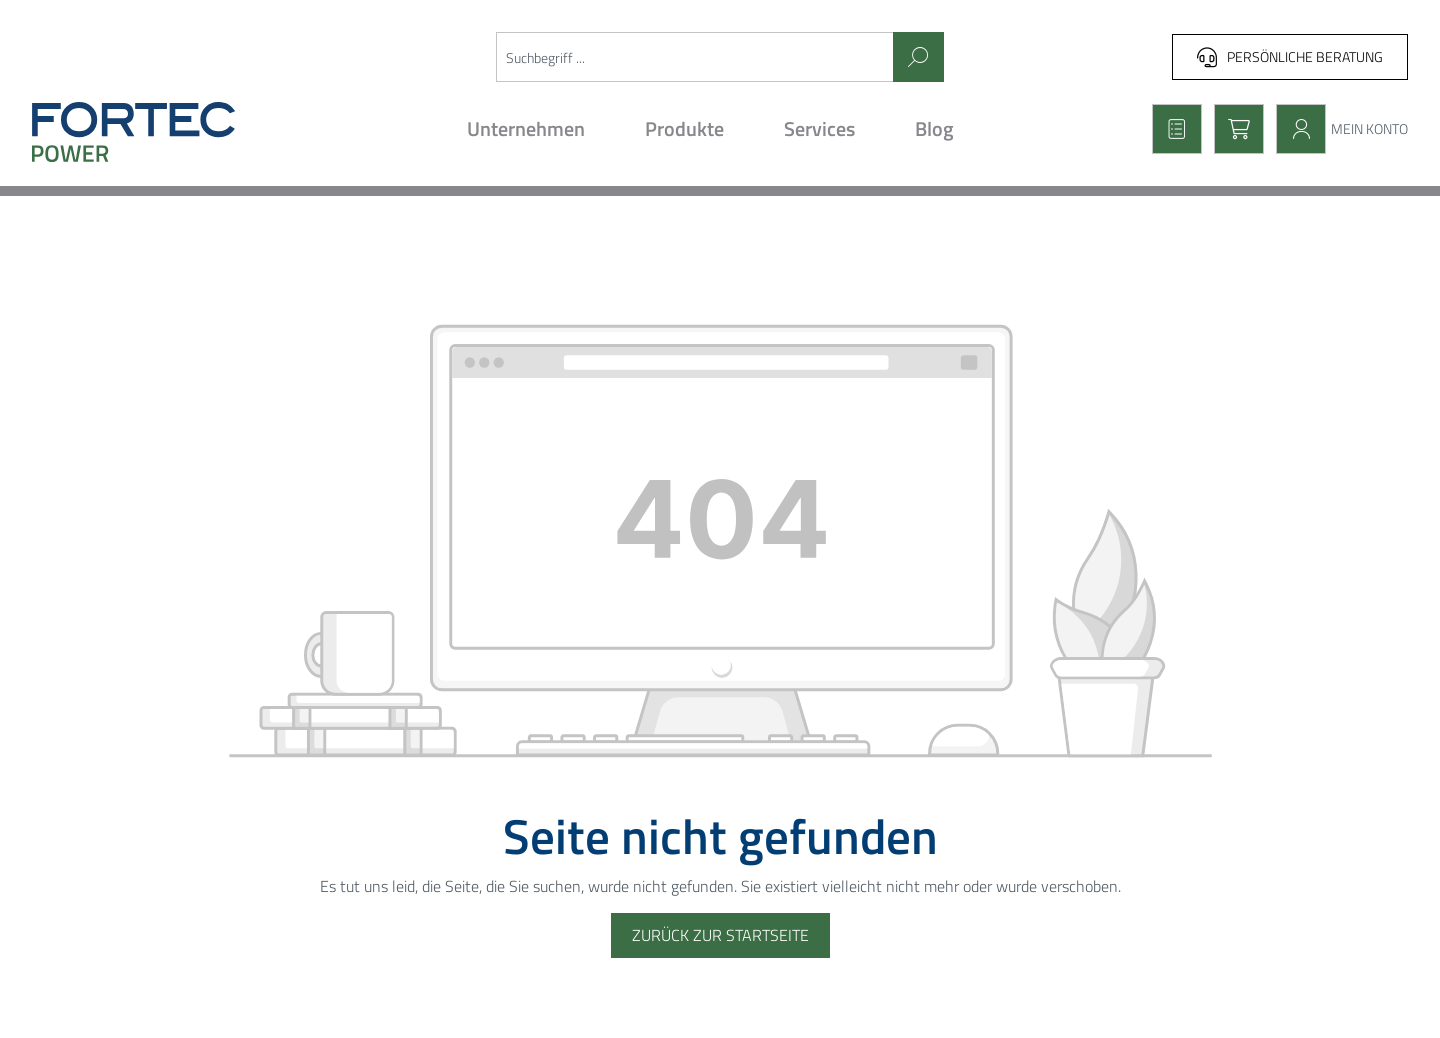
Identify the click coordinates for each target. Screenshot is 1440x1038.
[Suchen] (918, 57)
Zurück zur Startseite (720, 935)
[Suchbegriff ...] (695, 57)
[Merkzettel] (1171, 129)
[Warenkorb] (1233, 129)
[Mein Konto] (1336, 129)
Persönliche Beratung (1290, 56)
